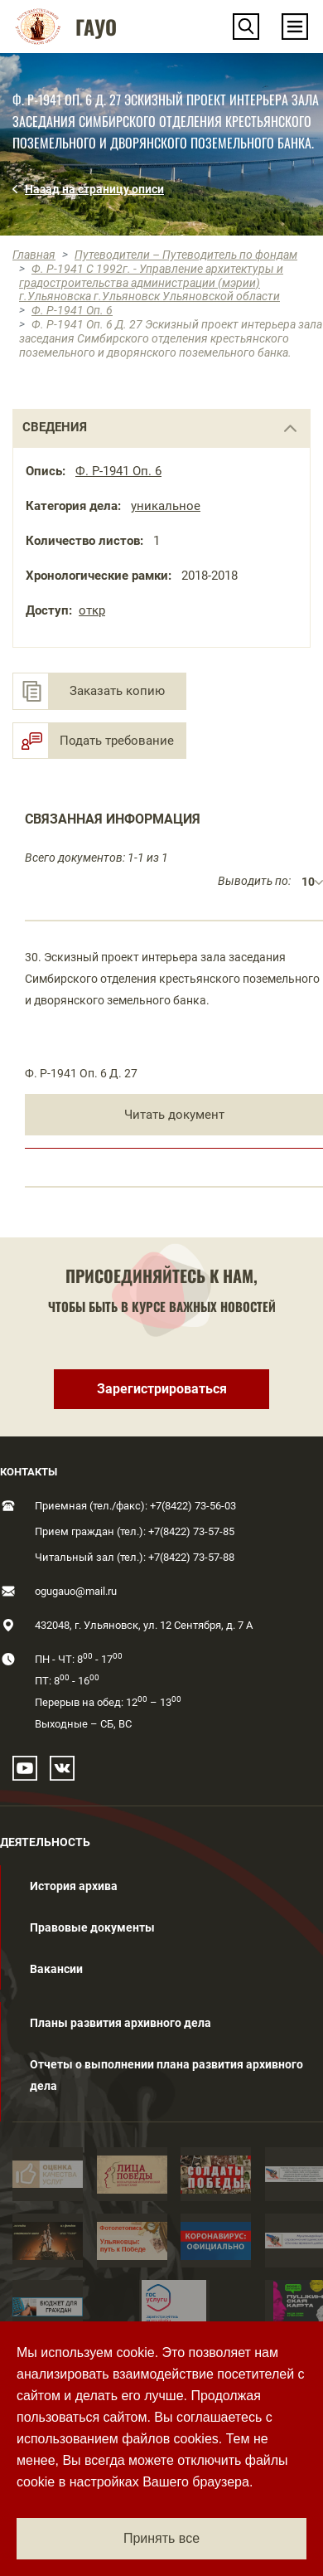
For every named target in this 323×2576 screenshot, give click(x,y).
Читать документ (174, 1114)
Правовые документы (92, 1927)
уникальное (165, 505)
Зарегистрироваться (162, 1389)
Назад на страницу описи (94, 189)
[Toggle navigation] (295, 26)
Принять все (161, 2538)
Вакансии (56, 1969)
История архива (74, 1886)
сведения (54, 427)
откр (92, 610)
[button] (246, 26)
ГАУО (96, 26)
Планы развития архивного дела (120, 2022)
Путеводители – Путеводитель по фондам (186, 254)
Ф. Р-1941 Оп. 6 (72, 310)
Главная (33, 254)
